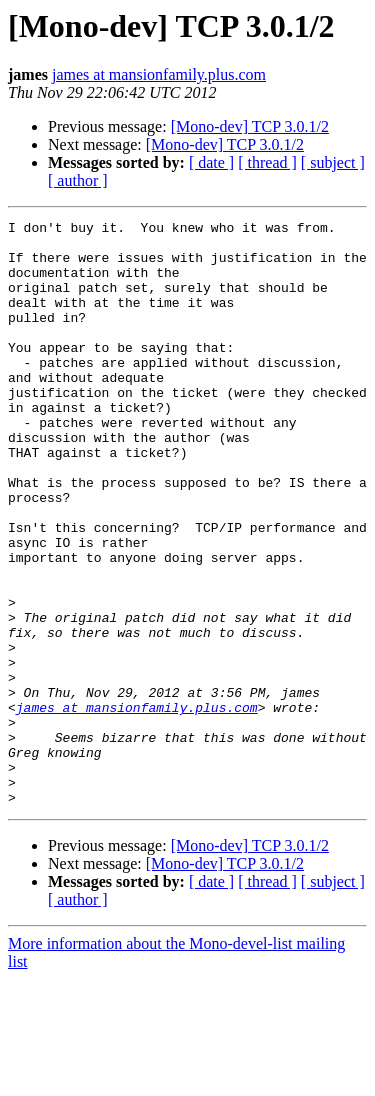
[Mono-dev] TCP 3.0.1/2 (250, 126)
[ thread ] (267, 162)
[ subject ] (333, 162)
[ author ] (78, 180)
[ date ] (211, 162)
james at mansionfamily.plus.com (159, 74)
